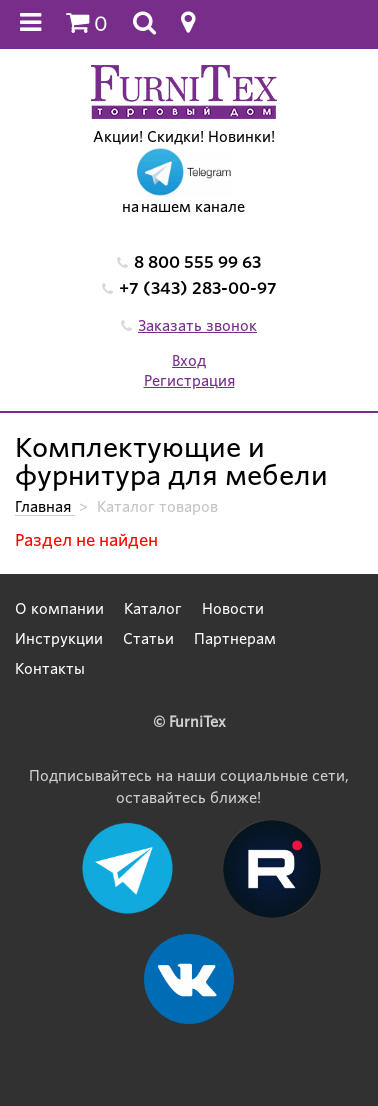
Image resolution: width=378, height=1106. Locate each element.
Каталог (153, 609)
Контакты (50, 669)
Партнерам (235, 639)
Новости (233, 609)
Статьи (148, 639)
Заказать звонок (197, 326)
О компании (59, 609)
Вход (189, 361)
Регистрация (189, 381)
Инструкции (59, 639)
